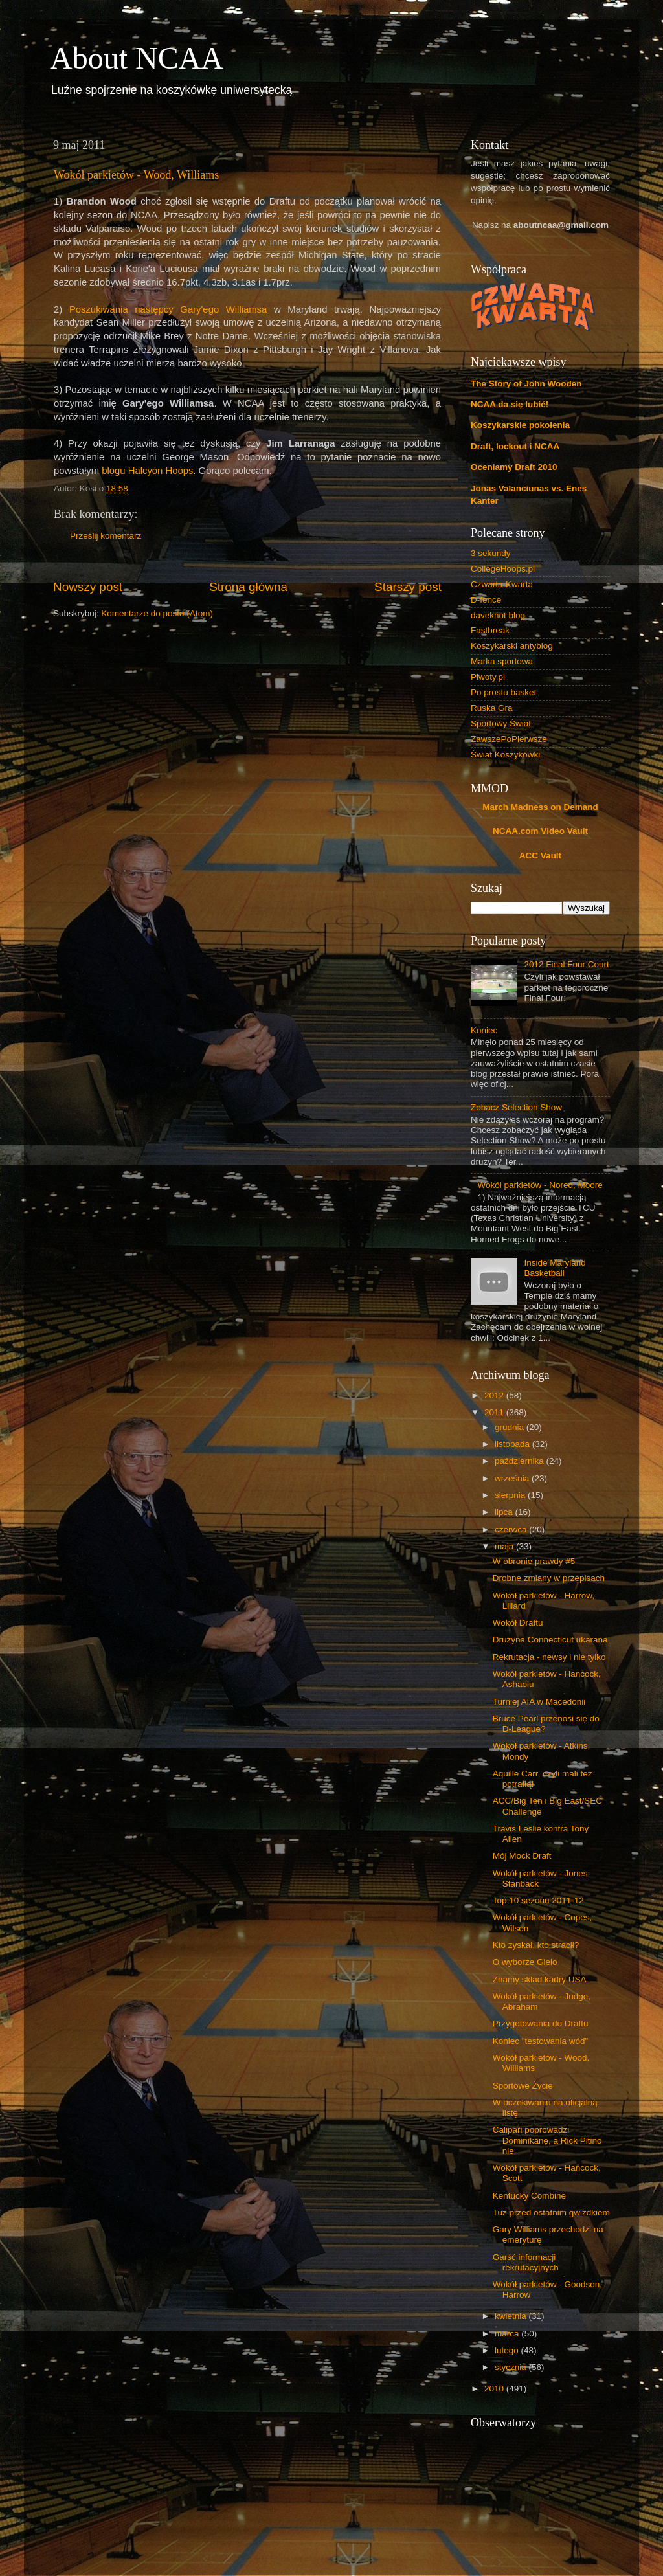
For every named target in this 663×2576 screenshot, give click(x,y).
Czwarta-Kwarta (502, 584)
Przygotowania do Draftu (541, 2023)
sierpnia (511, 1495)
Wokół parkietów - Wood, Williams (136, 174)
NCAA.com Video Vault (540, 831)
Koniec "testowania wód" (541, 2041)
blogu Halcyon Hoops (147, 470)
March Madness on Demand (540, 807)
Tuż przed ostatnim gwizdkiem (551, 2212)
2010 (495, 2388)
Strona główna (248, 587)
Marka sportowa (502, 661)
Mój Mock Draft (522, 1856)
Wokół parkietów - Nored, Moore (539, 1185)
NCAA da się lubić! (509, 404)
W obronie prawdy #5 (534, 1561)
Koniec (484, 1030)
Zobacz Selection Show (516, 1107)
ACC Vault (540, 855)
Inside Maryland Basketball (554, 1268)
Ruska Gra (492, 708)
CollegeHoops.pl (503, 569)
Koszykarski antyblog (512, 646)
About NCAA (136, 58)
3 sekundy (491, 553)
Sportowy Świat (501, 723)
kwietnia (512, 2316)
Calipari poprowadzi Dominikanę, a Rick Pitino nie (547, 2140)
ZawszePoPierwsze (509, 739)
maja (505, 1546)
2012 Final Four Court (566, 964)
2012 (495, 1395)
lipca (505, 1512)
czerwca (512, 1529)
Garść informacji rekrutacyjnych (526, 2262)
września (513, 1478)
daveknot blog (498, 615)
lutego (508, 2350)
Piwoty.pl (488, 677)
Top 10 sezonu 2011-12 (538, 1900)
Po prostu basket (503, 692)
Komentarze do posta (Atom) (157, 613)
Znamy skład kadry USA (540, 1979)
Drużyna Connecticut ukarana (550, 1639)
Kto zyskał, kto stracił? (536, 1945)
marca (508, 2333)
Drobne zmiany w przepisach (549, 1578)
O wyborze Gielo (525, 1962)
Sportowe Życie (523, 2085)
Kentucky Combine (529, 2196)
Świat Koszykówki (505, 754)
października (520, 1461)
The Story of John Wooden (526, 383)
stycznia (512, 2367)
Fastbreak (490, 630)
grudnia (510, 1427)
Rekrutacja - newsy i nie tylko (549, 1657)
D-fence (486, 600)
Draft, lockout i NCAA (515, 446)
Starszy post (408, 587)
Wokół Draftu (518, 1623)
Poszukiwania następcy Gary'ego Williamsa (168, 309)
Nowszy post (87, 587)
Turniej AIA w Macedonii (539, 1702)
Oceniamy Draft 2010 (514, 467)
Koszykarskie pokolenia (520, 425)
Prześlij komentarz (105, 536)
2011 (495, 1412)
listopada (513, 1444)
